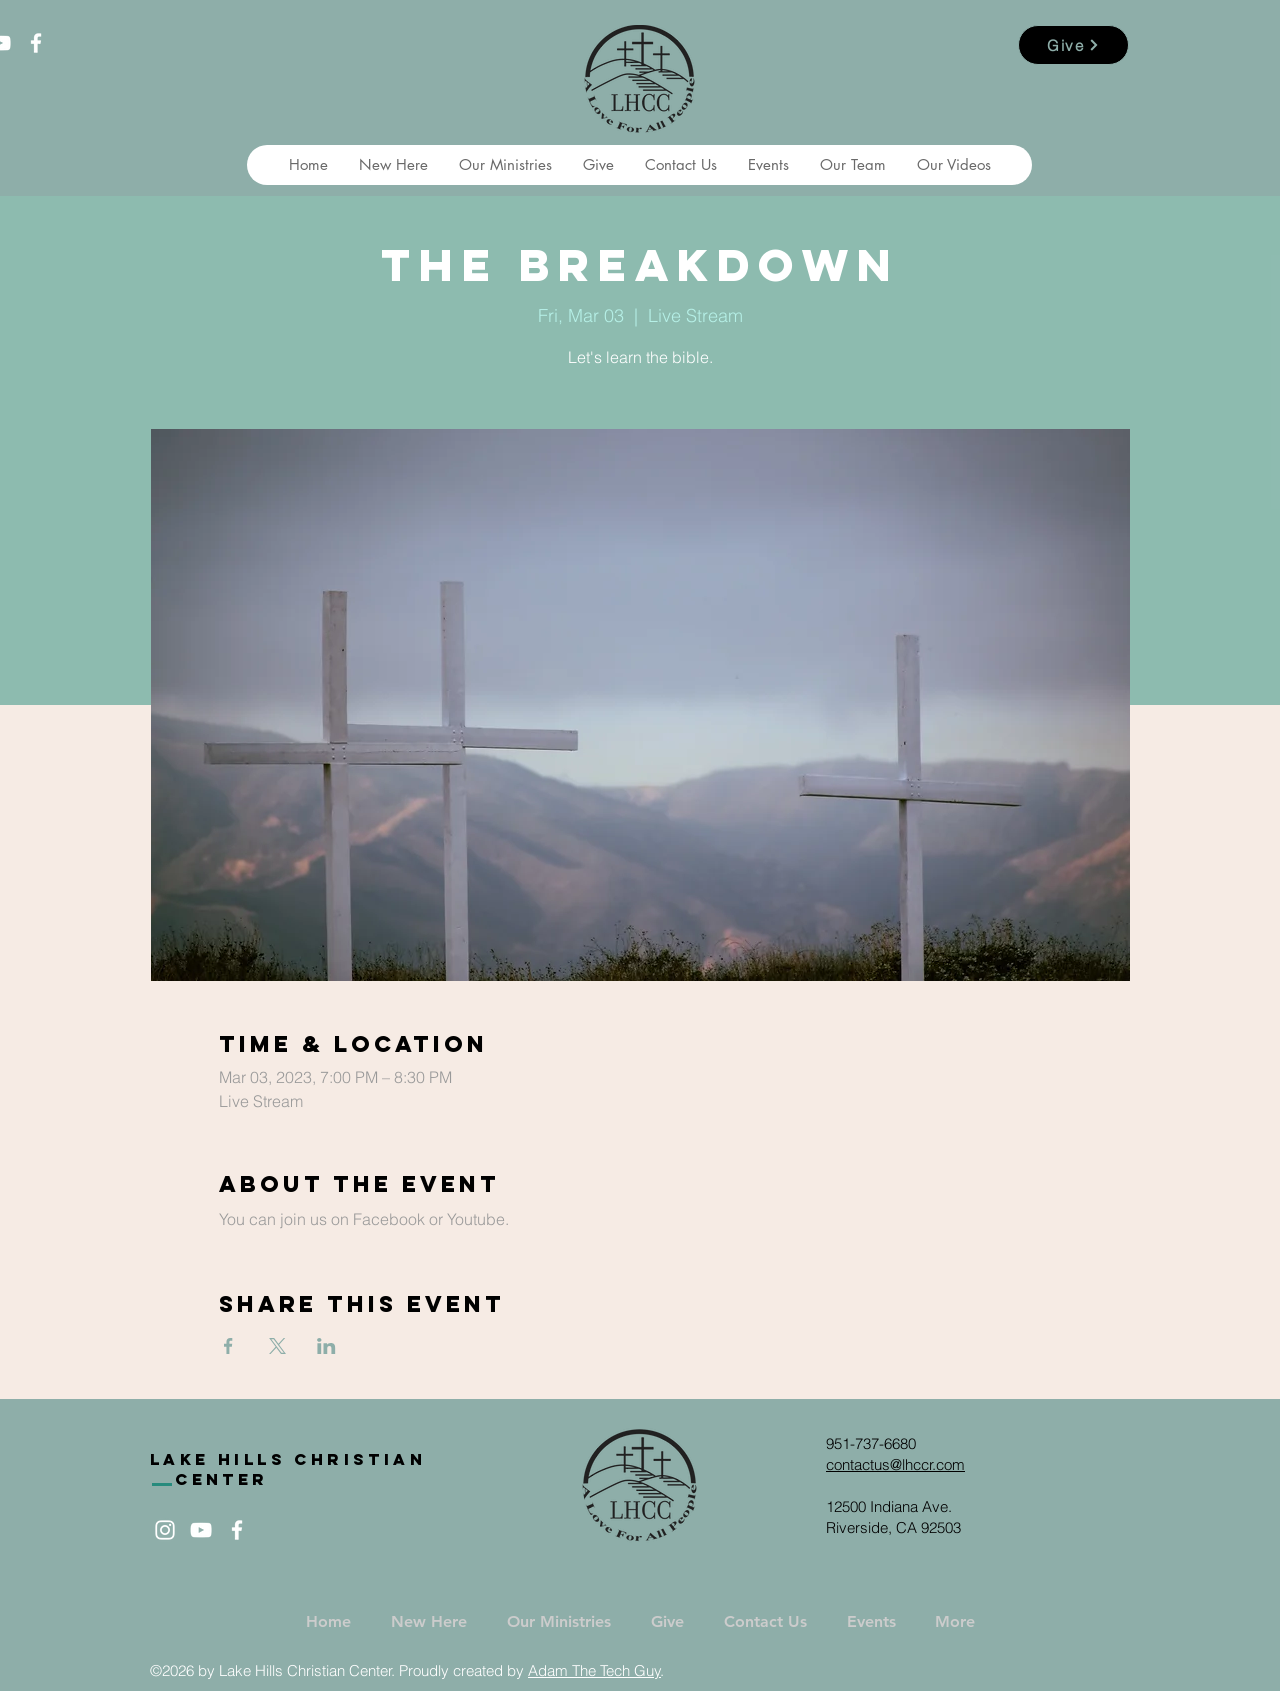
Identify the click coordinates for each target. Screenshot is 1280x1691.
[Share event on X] (277, 1346)
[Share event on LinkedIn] (326, 1346)
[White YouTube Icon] (201, 1530)
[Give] (1073, 45)
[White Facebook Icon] (36, 43)
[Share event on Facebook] (228, 1346)
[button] (393, 165)
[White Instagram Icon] (165, 1530)
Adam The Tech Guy (594, 1670)
